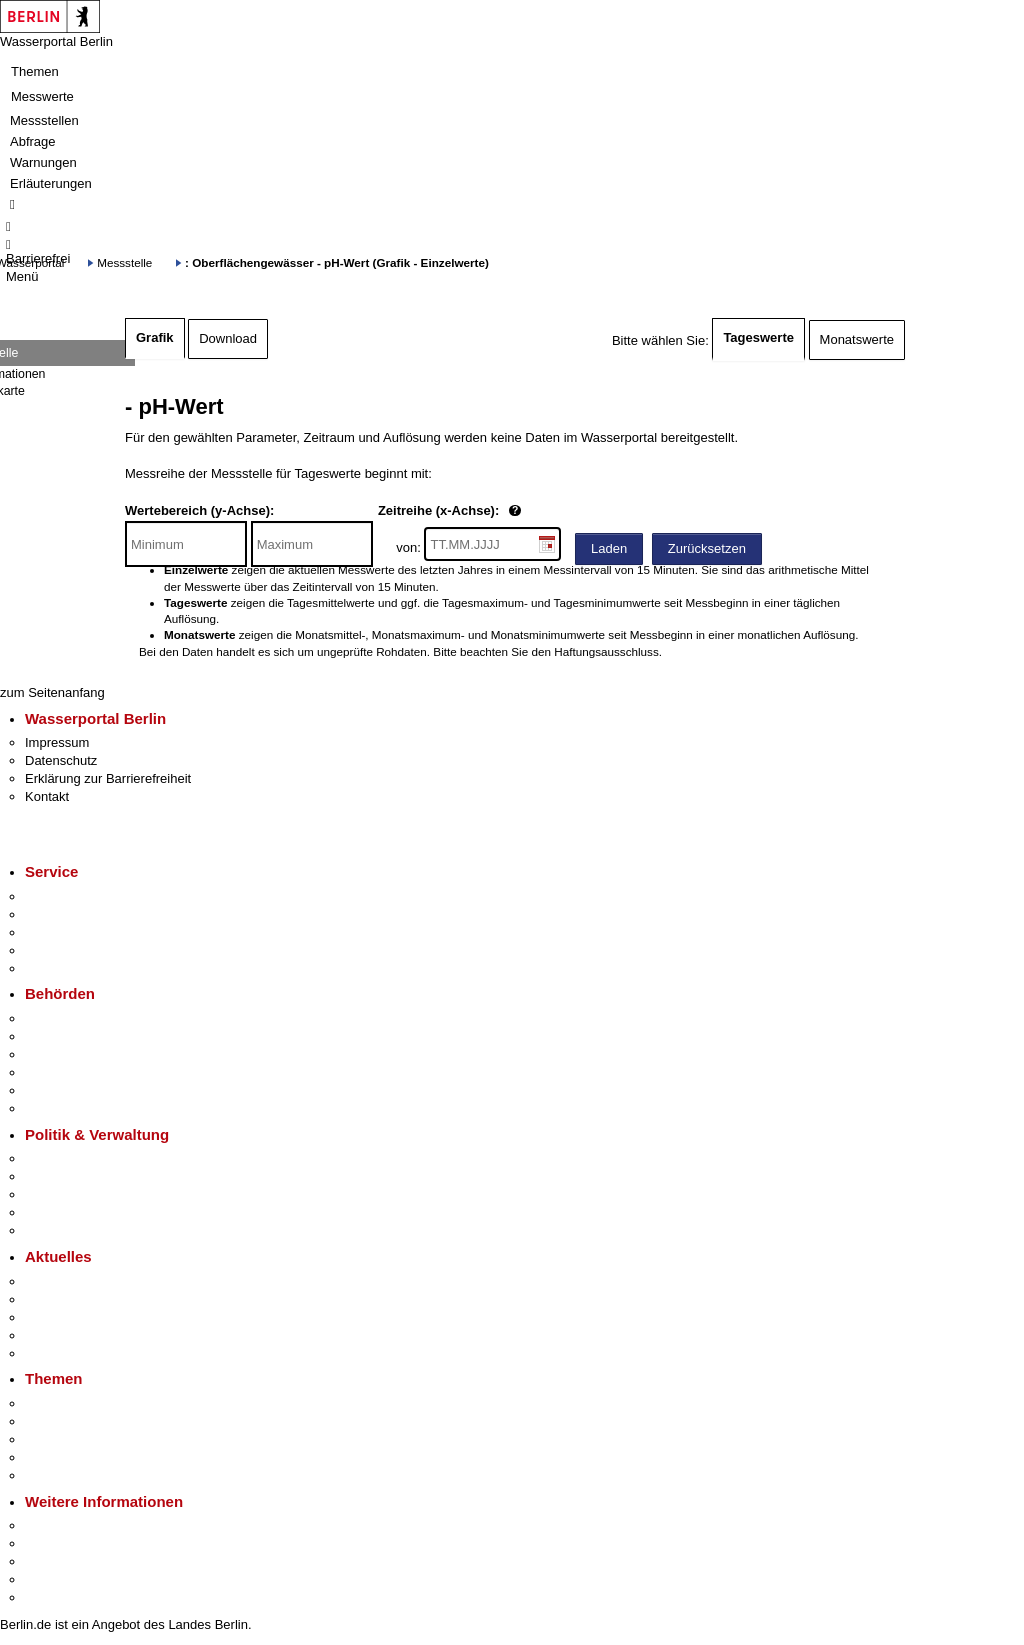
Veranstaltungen (72, 1317)
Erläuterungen (51, 183)
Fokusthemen (64, 1403)
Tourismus (54, 1543)
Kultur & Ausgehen (79, 1525)
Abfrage (33, 141)
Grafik (155, 337)
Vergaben (53, 1230)
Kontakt (47, 796)
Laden (609, 548)
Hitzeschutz (58, 1353)
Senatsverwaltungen (84, 1036)
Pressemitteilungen (80, 1281)
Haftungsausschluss (606, 651)
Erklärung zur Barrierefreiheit (108, 778)
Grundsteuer (61, 1475)
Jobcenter (53, 1090)
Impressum (57, 742)
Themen (35, 71)
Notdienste (56, 950)
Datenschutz (61, 760)
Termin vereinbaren (80, 914)
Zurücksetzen (707, 548)
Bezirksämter (63, 1054)
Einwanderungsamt (80, 1108)
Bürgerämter (61, 1072)
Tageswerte (758, 337)
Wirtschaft (54, 1561)
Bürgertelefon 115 (76, 932)
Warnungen (43, 162)
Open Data (56, 1212)
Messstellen (44, 120)
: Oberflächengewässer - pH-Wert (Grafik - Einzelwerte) (337, 262)
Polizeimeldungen (76, 1299)
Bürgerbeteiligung (76, 1194)
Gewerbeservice (72, 968)
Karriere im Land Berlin (91, 1176)
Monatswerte (857, 339)
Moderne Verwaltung (84, 1439)
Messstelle (124, 262)
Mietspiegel (58, 1457)
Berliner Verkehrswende (94, 1421)
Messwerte (42, 96)
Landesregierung (74, 1158)
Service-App (60, 896)
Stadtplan (52, 1597)
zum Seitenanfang (52, 692)
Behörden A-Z (65, 1018)
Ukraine (47, 1335)
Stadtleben (56, 1579)
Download (228, 338)
